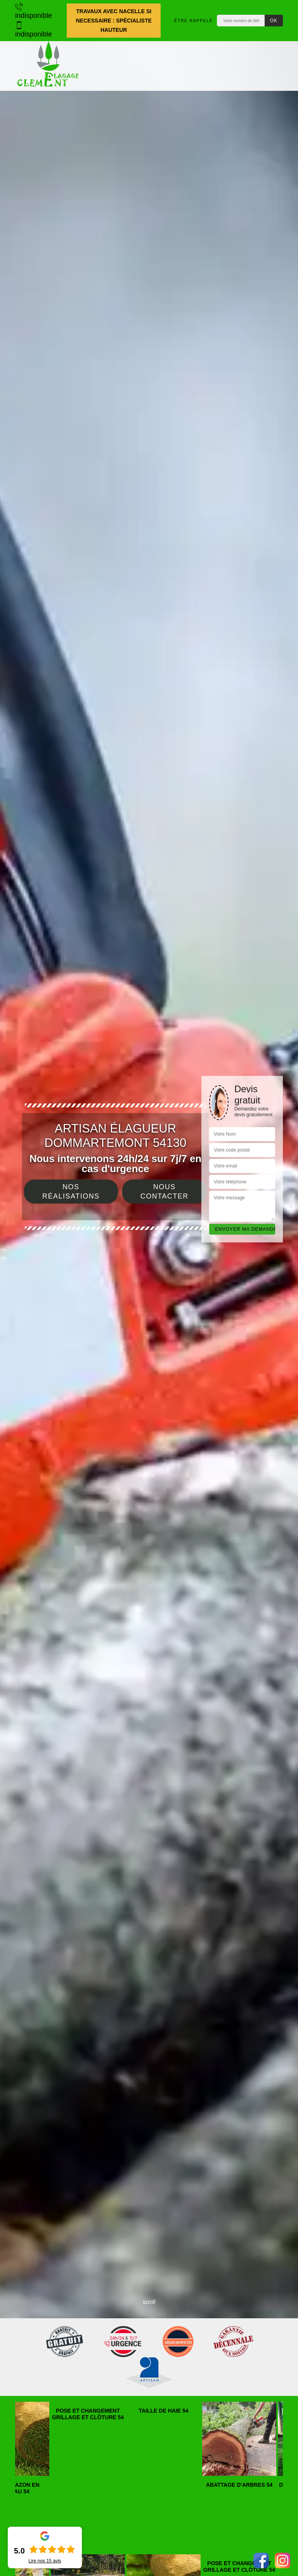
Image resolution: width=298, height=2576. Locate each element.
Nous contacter (164, 1191)
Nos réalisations (71, 1191)
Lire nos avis (44, 2561)
